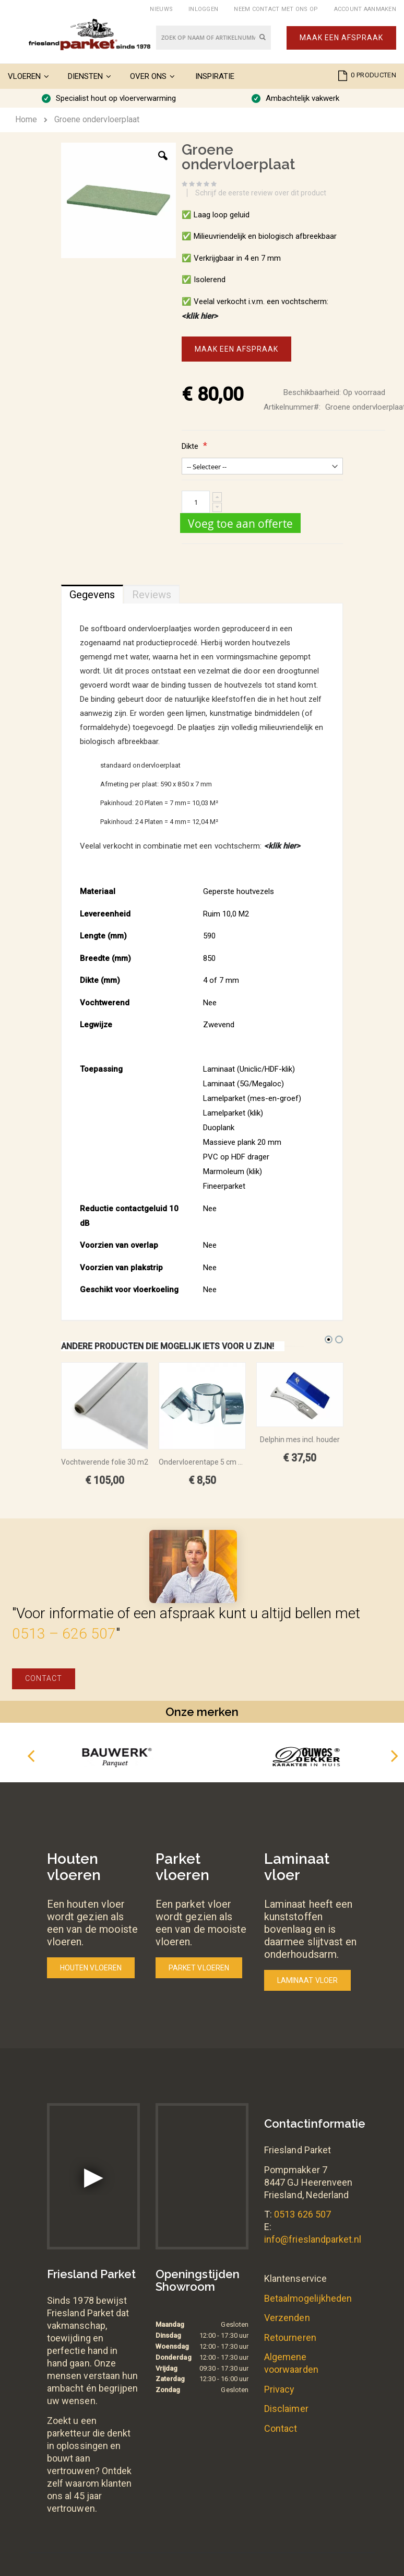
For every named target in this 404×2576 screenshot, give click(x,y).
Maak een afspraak (341, 37)
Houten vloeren (91, 1968)
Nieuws (161, 9)
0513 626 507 (302, 2214)
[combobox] (213, 38)
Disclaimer (286, 2408)
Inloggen (203, 9)
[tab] (92, 592)
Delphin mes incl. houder (300, 1439)
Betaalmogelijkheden (308, 2298)
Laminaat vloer (307, 1980)
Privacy (279, 2389)
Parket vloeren (199, 1968)
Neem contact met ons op (276, 9)
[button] (163, 163)
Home (26, 119)
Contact (43, 1678)
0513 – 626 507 (64, 1633)
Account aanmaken (365, 9)
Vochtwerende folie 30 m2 (104, 1462)
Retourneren (290, 2337)
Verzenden (287, 2317)
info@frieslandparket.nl (313, 2239)
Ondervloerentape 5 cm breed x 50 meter (202, 1462)
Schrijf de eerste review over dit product (260, 193)
